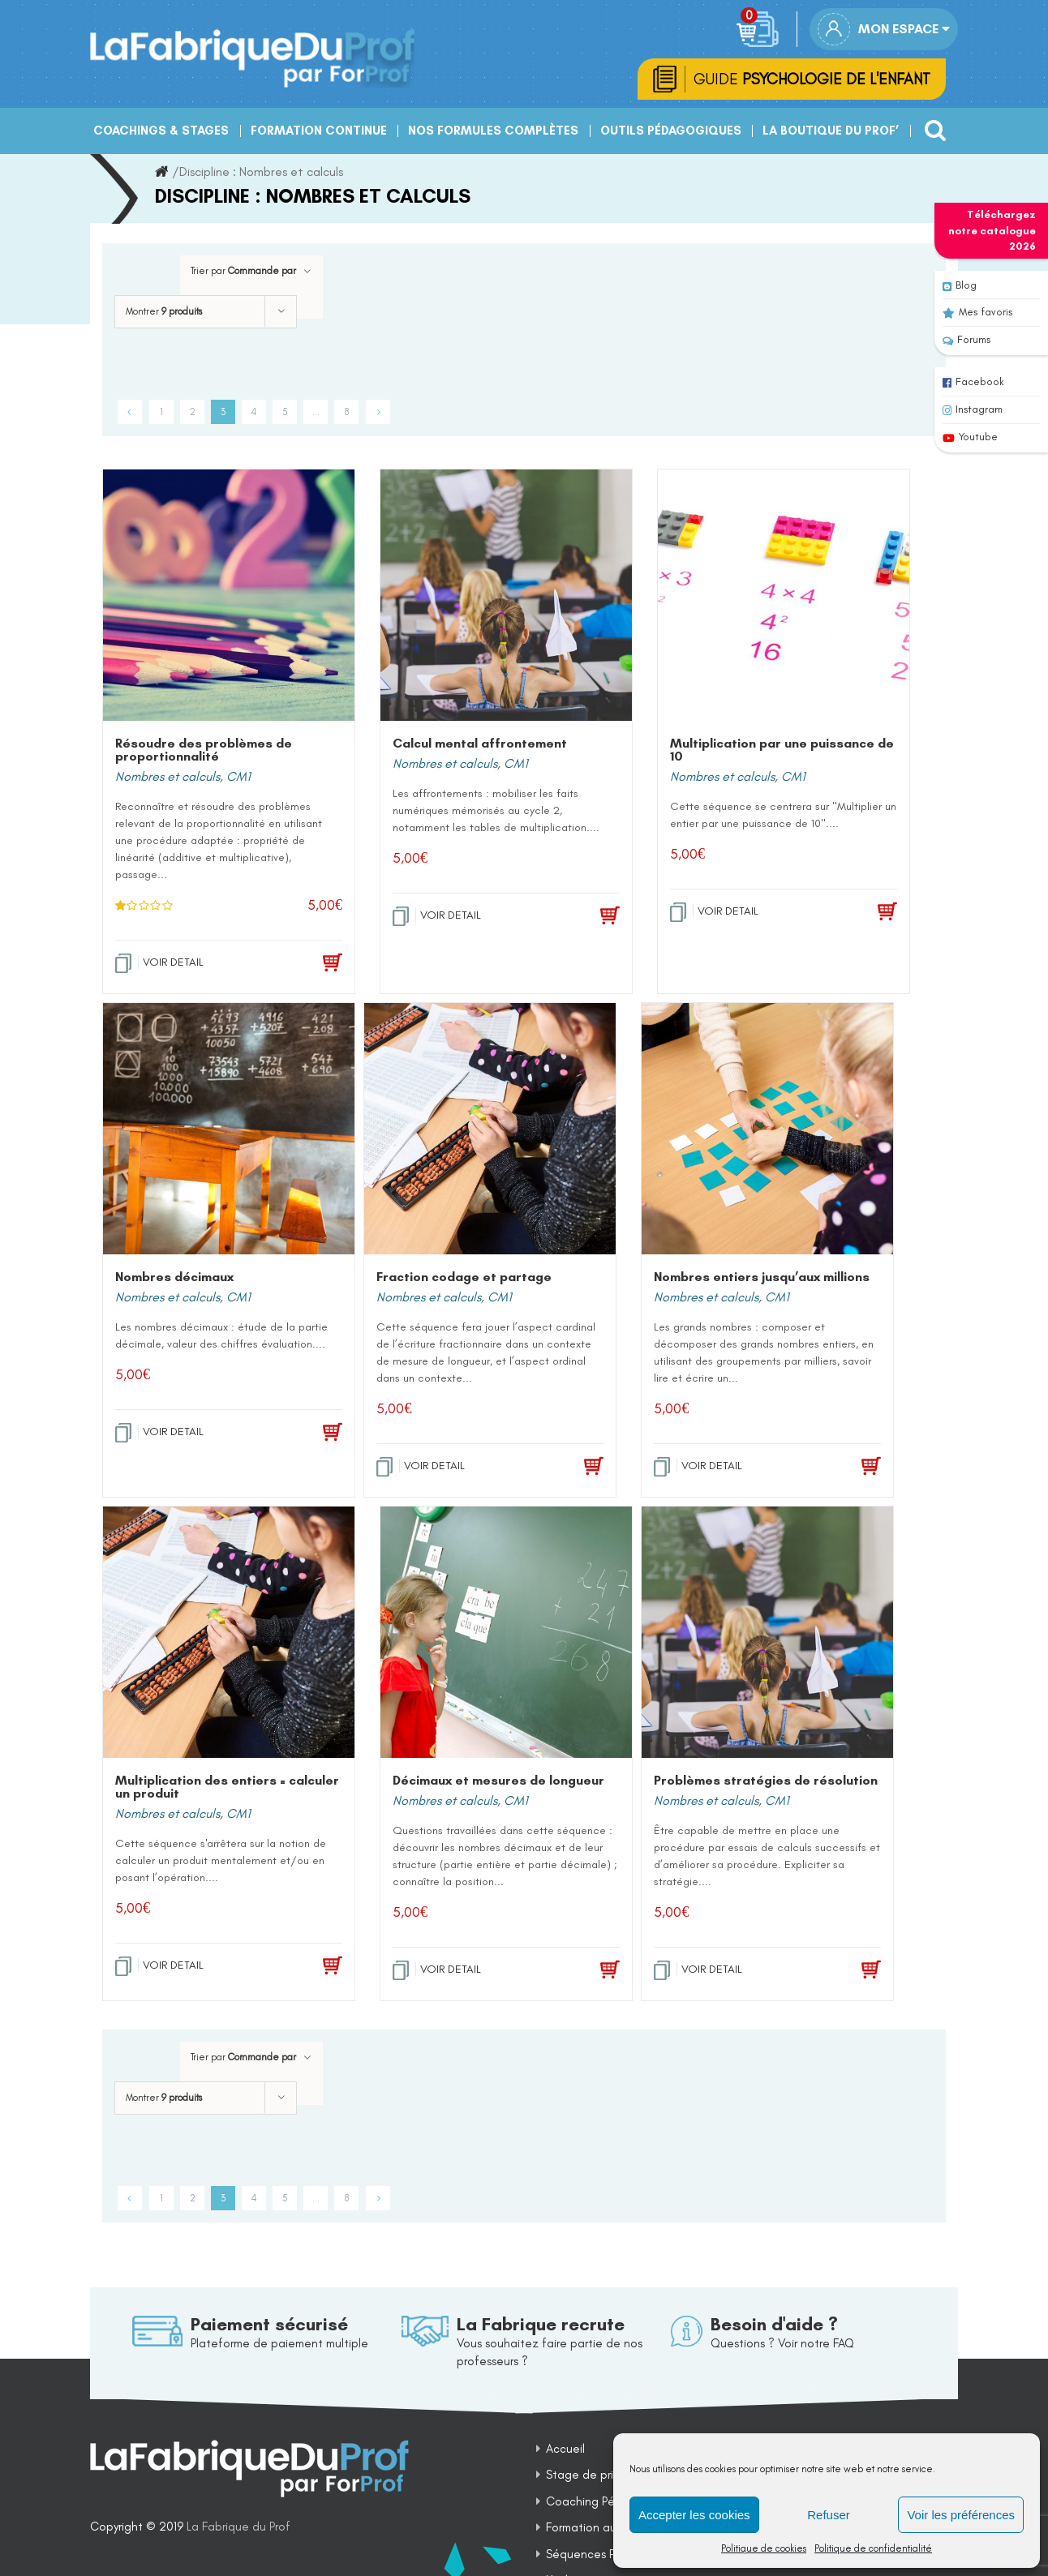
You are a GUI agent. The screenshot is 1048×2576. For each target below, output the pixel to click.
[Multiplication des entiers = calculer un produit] (228, 1633)
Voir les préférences (961, 2515)
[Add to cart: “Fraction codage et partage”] (569, 1468)
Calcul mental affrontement (480, 744)
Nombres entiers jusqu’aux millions (762, 1278)
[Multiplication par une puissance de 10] (783, 596)
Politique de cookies (763, 2548)
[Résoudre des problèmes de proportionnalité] (228, 596)
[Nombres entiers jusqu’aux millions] (767, 1130)
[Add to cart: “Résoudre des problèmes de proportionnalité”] (308, 965)
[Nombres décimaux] (228, 1130)
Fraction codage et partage (464, 1278)
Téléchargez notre (992, 230)
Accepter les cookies (694, 2515)
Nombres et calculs (167, 778)
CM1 (238, 778)
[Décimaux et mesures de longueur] (506, 1633)
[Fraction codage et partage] (490, 1130)
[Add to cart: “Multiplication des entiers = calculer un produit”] (308, 1968)
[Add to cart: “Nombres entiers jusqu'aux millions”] (847, 1468)
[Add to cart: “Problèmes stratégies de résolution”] (847, 1972)
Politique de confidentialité (873, 2548)
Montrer (164, 313)
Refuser (828, 2515)
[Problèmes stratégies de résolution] (767, 1633)
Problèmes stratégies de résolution (766, 1781)
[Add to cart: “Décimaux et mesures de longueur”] (586, 1972)
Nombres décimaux (174, 1278)
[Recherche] (930, 125)
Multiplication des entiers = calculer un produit (227, 1788)
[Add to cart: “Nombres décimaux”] (308, 1434)
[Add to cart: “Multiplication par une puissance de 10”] (863, 914)
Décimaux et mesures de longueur (498, 1781)
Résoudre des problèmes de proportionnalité (203, 751)
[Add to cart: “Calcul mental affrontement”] (586, 918)
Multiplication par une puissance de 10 (782, 751)
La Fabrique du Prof (238, 2528)
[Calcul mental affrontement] (506, 596)
